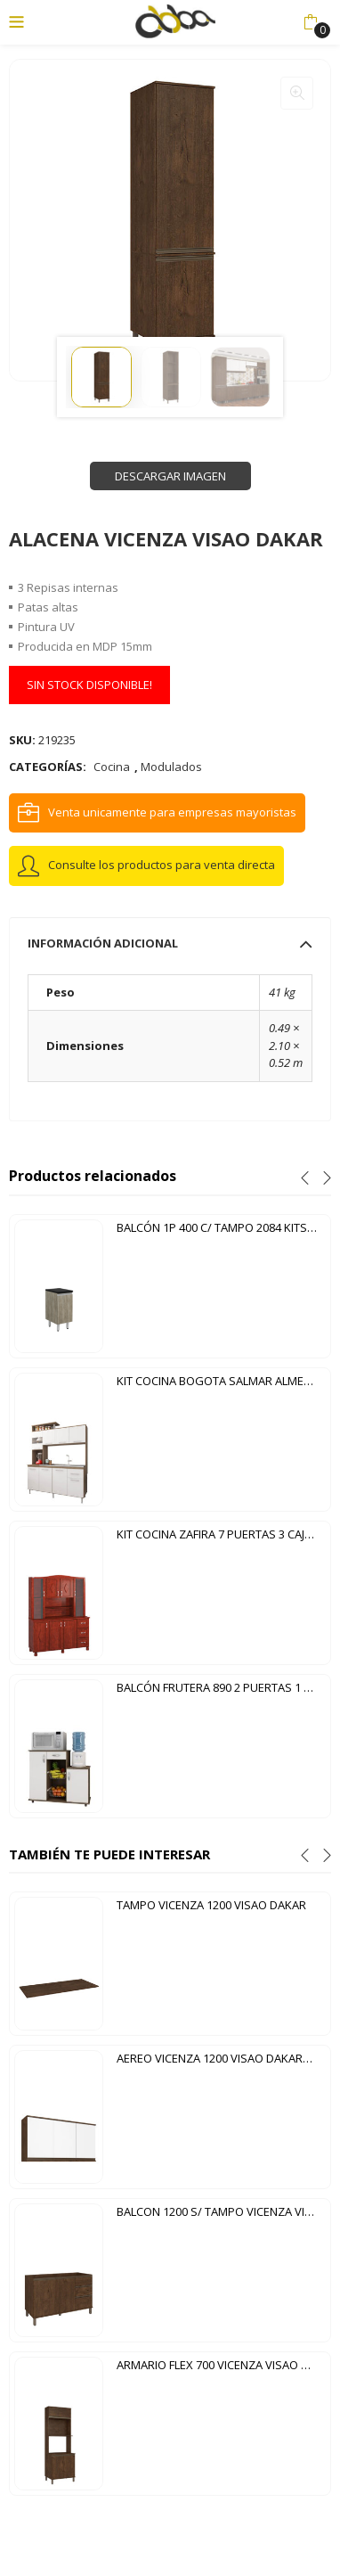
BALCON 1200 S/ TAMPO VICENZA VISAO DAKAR (221, 2211)
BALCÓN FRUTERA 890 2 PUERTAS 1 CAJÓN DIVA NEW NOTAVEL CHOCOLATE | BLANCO (221, 1687)
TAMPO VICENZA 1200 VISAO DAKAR (211, 1905)
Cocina (111, 767)
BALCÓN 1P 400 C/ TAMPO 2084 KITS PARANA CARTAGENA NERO (221, 1227)
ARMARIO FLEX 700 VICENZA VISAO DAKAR (221, 2365)
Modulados (171, 767)
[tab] (170, 943)
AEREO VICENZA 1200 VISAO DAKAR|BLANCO (221, 2058)
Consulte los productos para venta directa (161, 865)
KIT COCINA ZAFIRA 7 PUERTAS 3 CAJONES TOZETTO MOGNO (221, 1534)
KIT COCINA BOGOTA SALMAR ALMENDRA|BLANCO (221, 1381)
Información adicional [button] (170, 943)
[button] (310, 22)
